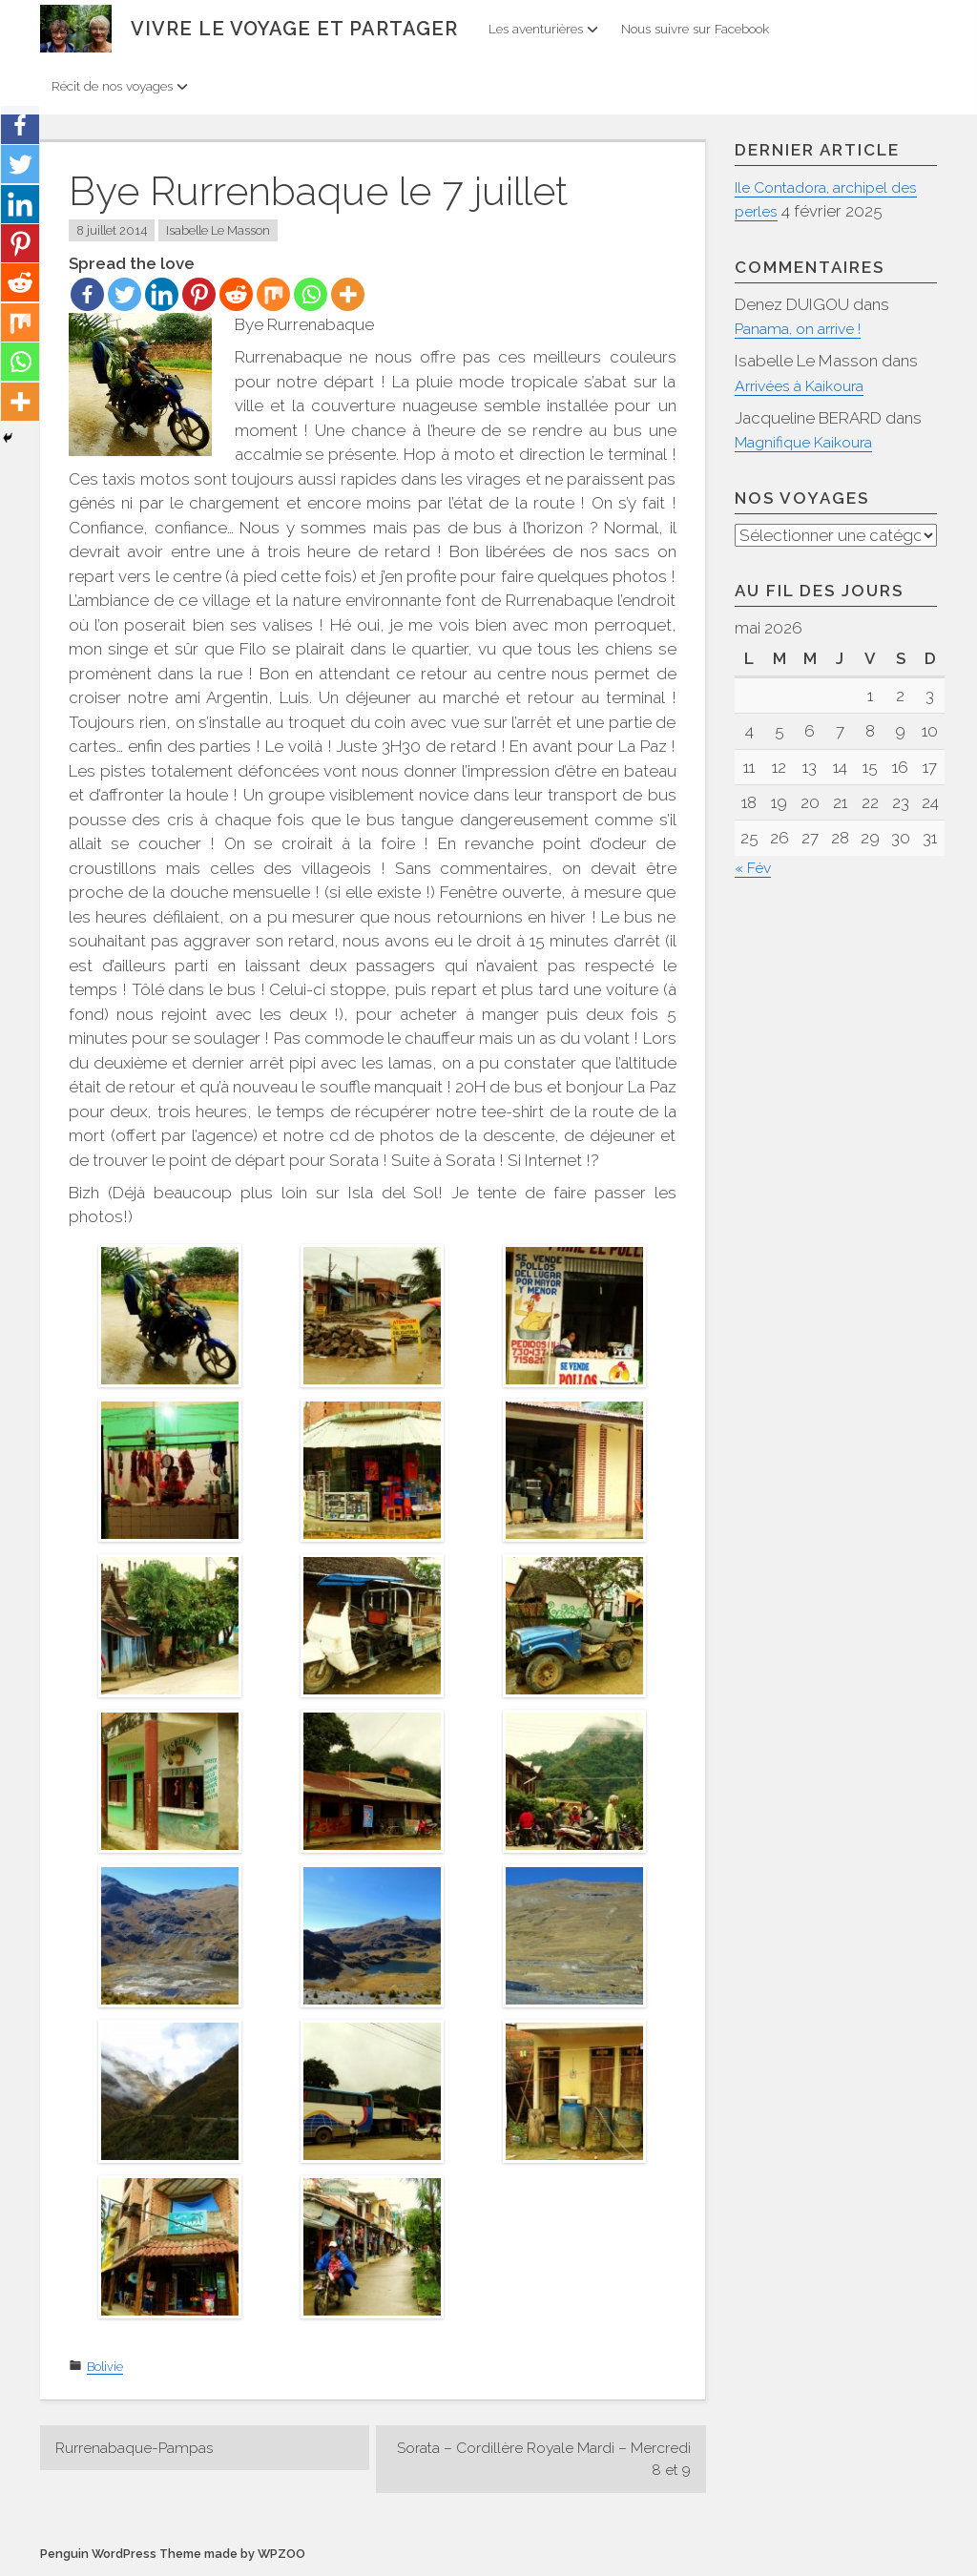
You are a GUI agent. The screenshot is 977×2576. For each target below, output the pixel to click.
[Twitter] (124, 294)
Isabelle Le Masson (218, 230)
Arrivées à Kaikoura (805, 385)
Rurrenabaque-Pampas (142, 2448)
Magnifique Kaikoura (809, 441)
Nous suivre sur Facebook (695, 28)
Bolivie (105, 2366)
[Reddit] (236, 294)
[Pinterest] (199, 294)
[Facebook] (87, 294)
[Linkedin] (161, 294)
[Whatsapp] (310, 294)
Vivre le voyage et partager (294, 28)
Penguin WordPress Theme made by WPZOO (172, 2557)
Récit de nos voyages (120, 85)
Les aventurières (543, 28)
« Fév (755, 868)
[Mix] (273, 294)
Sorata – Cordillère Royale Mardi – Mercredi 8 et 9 (563, 2461)
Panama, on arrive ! (804, 328)
